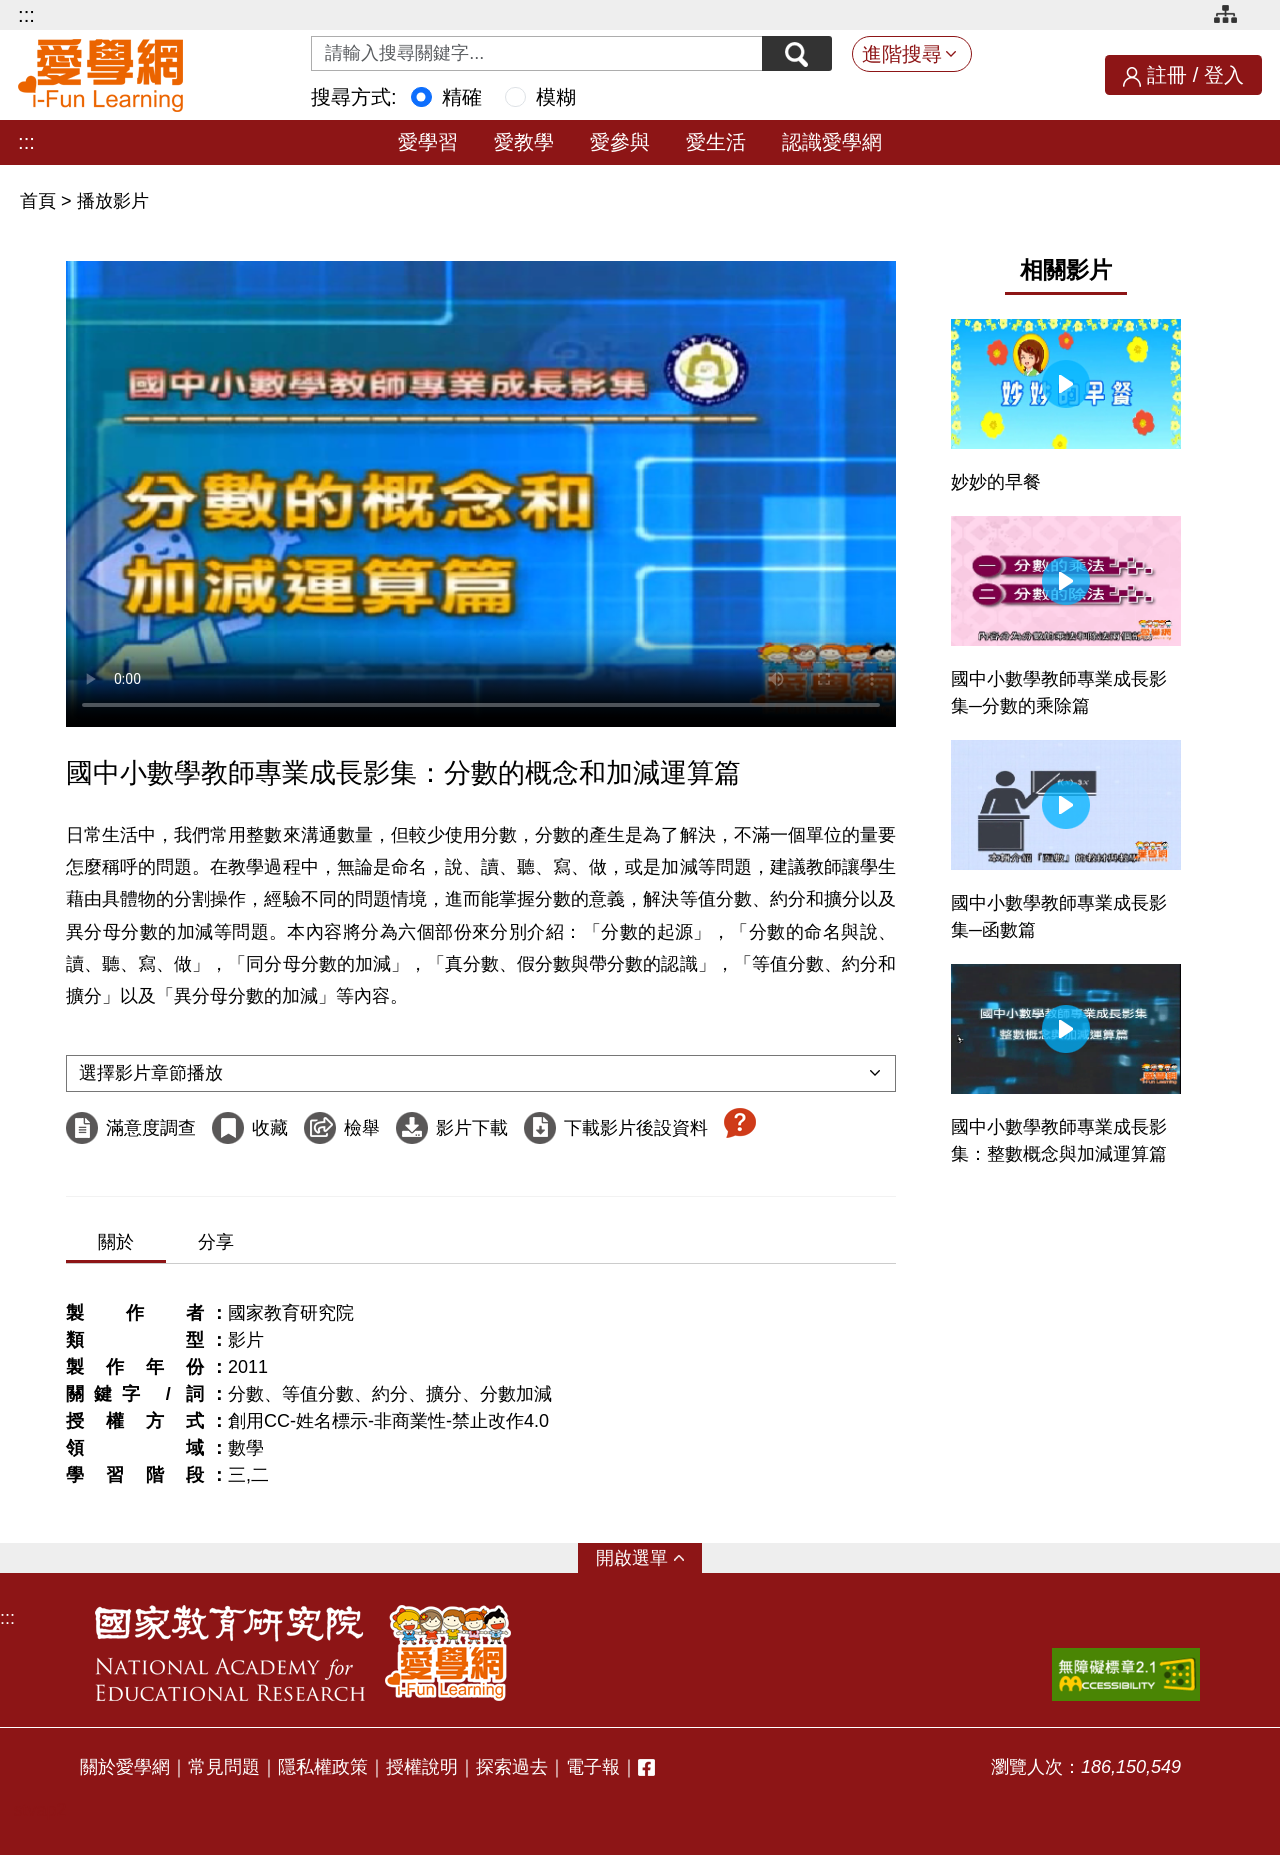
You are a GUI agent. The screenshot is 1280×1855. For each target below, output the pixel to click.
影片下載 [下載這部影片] (472, 1128)
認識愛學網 (832, 142)
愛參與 (620, 142)
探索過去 (512, 1767)
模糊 (556, 97)
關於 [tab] (116, 1242)
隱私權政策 (323, 1767)
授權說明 (422, 1767)
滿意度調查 (151, 1128)
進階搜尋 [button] (902, 54)
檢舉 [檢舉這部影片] (362, 1128)
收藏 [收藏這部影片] (270, 1128)
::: (26, 15)
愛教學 (524, 142)
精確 (462, 97)
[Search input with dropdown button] (537, 53)
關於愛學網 (125, 1767)
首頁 (40, 201)
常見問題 (224, 1767)
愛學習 (428, 142)
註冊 (1167, 75)
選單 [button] (650, 1558)
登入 (1224, 75)
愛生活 (716, 142)
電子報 (593, 1767)
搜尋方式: (354, 97)
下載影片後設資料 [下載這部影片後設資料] (636, 1128)
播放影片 (113, 201)
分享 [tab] (216, 1242)
